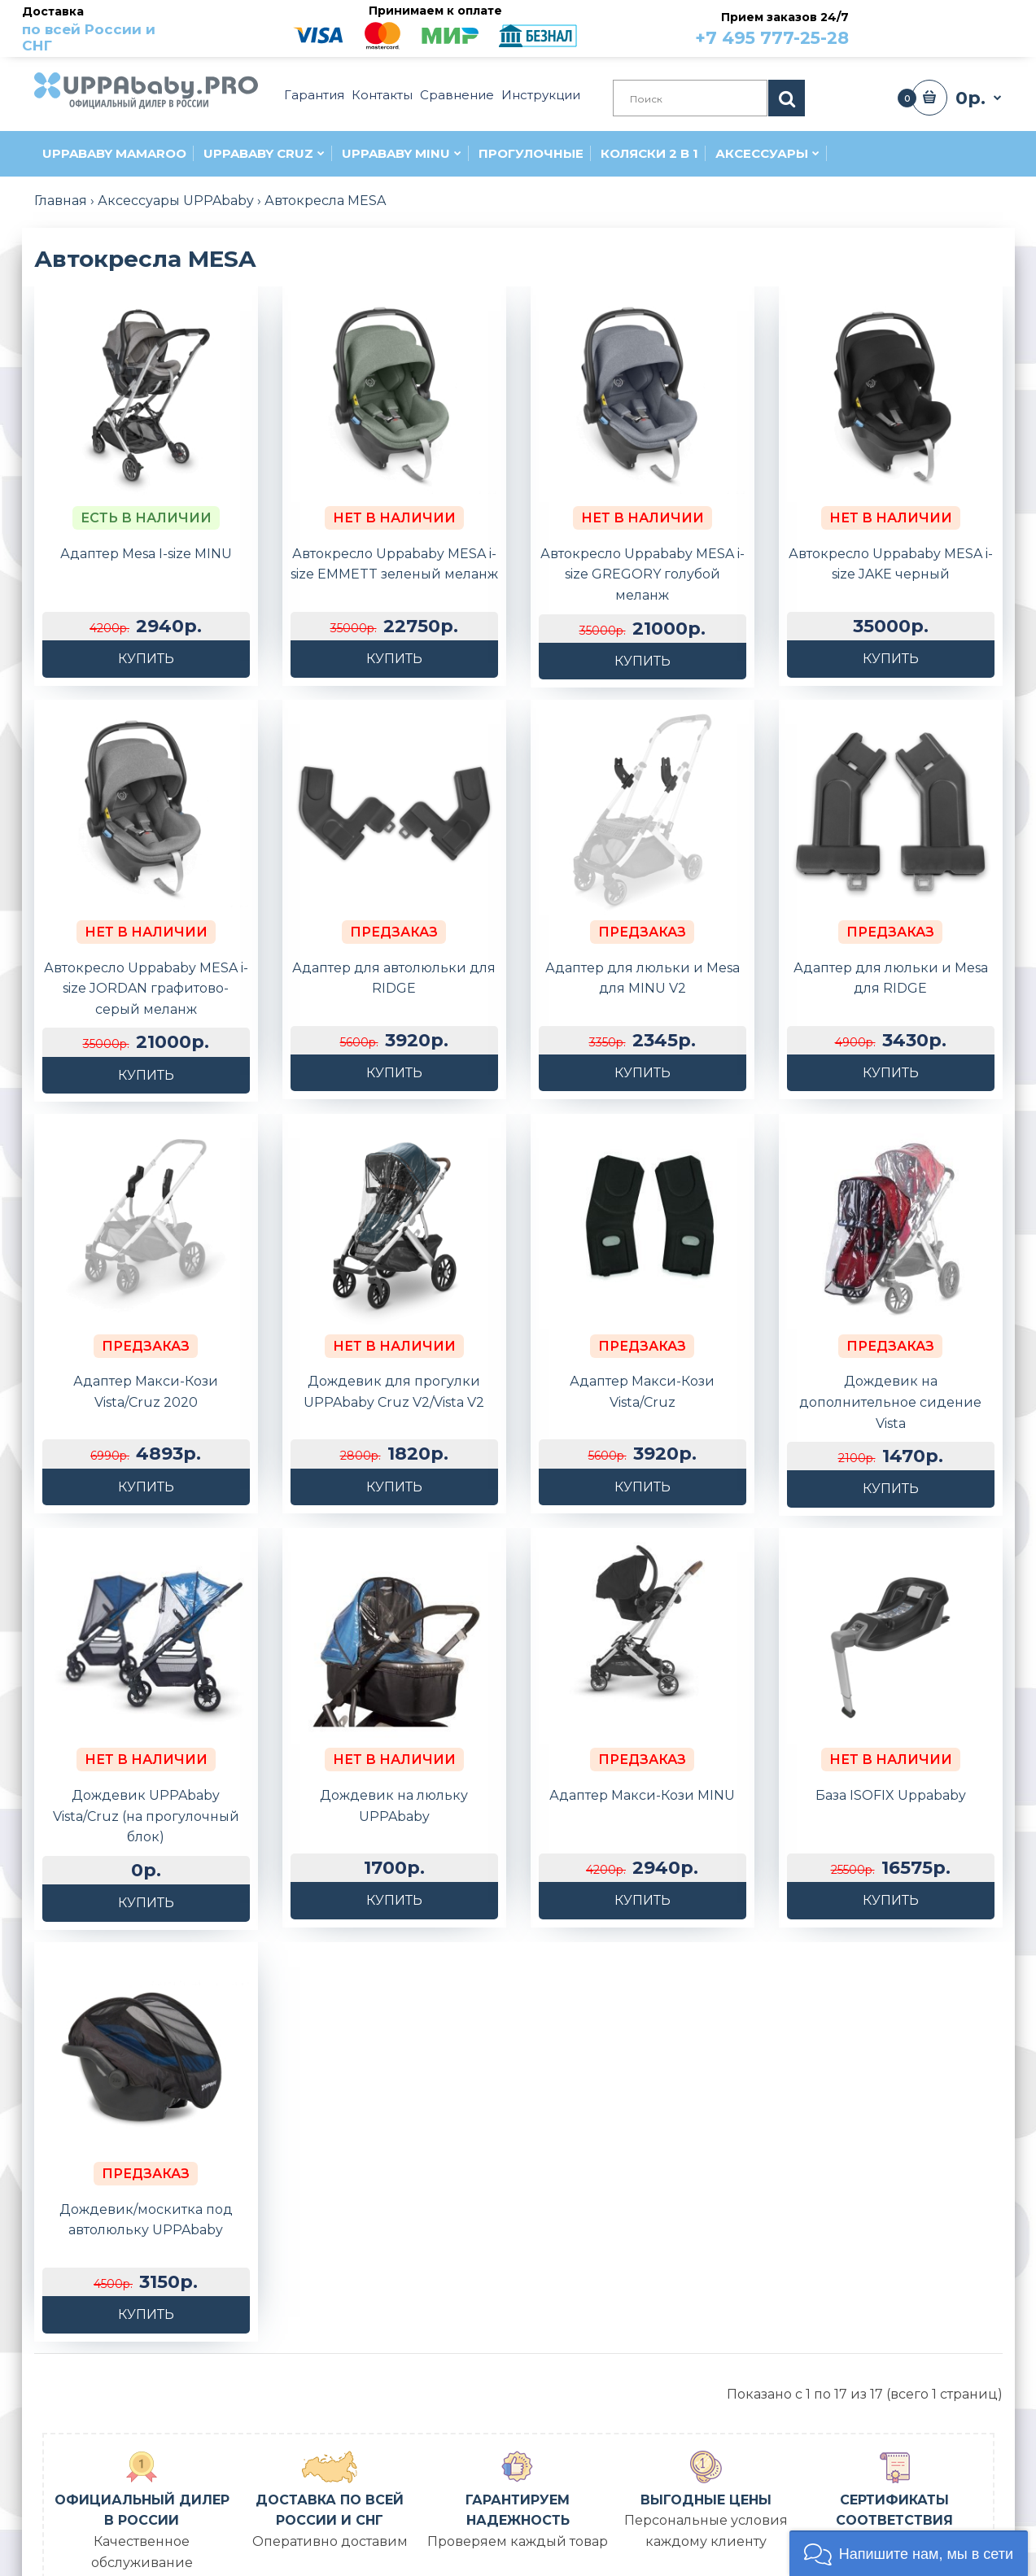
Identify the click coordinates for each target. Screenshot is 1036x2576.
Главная (60, 200)
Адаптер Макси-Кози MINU (642, 1706)
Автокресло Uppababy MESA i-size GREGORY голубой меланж (642, 574)
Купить (146, 658)
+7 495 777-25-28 (772, 38)
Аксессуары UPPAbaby (176, 200)
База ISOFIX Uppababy (890, 1706)
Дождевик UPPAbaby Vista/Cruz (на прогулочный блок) (146, 1726)
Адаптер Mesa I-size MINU (146, 553)
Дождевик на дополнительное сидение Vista (890, 1357)
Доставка (104, 29)
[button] (908, 2553)
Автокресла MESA (325, 200)
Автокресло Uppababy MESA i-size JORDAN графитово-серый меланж (146, 988)
